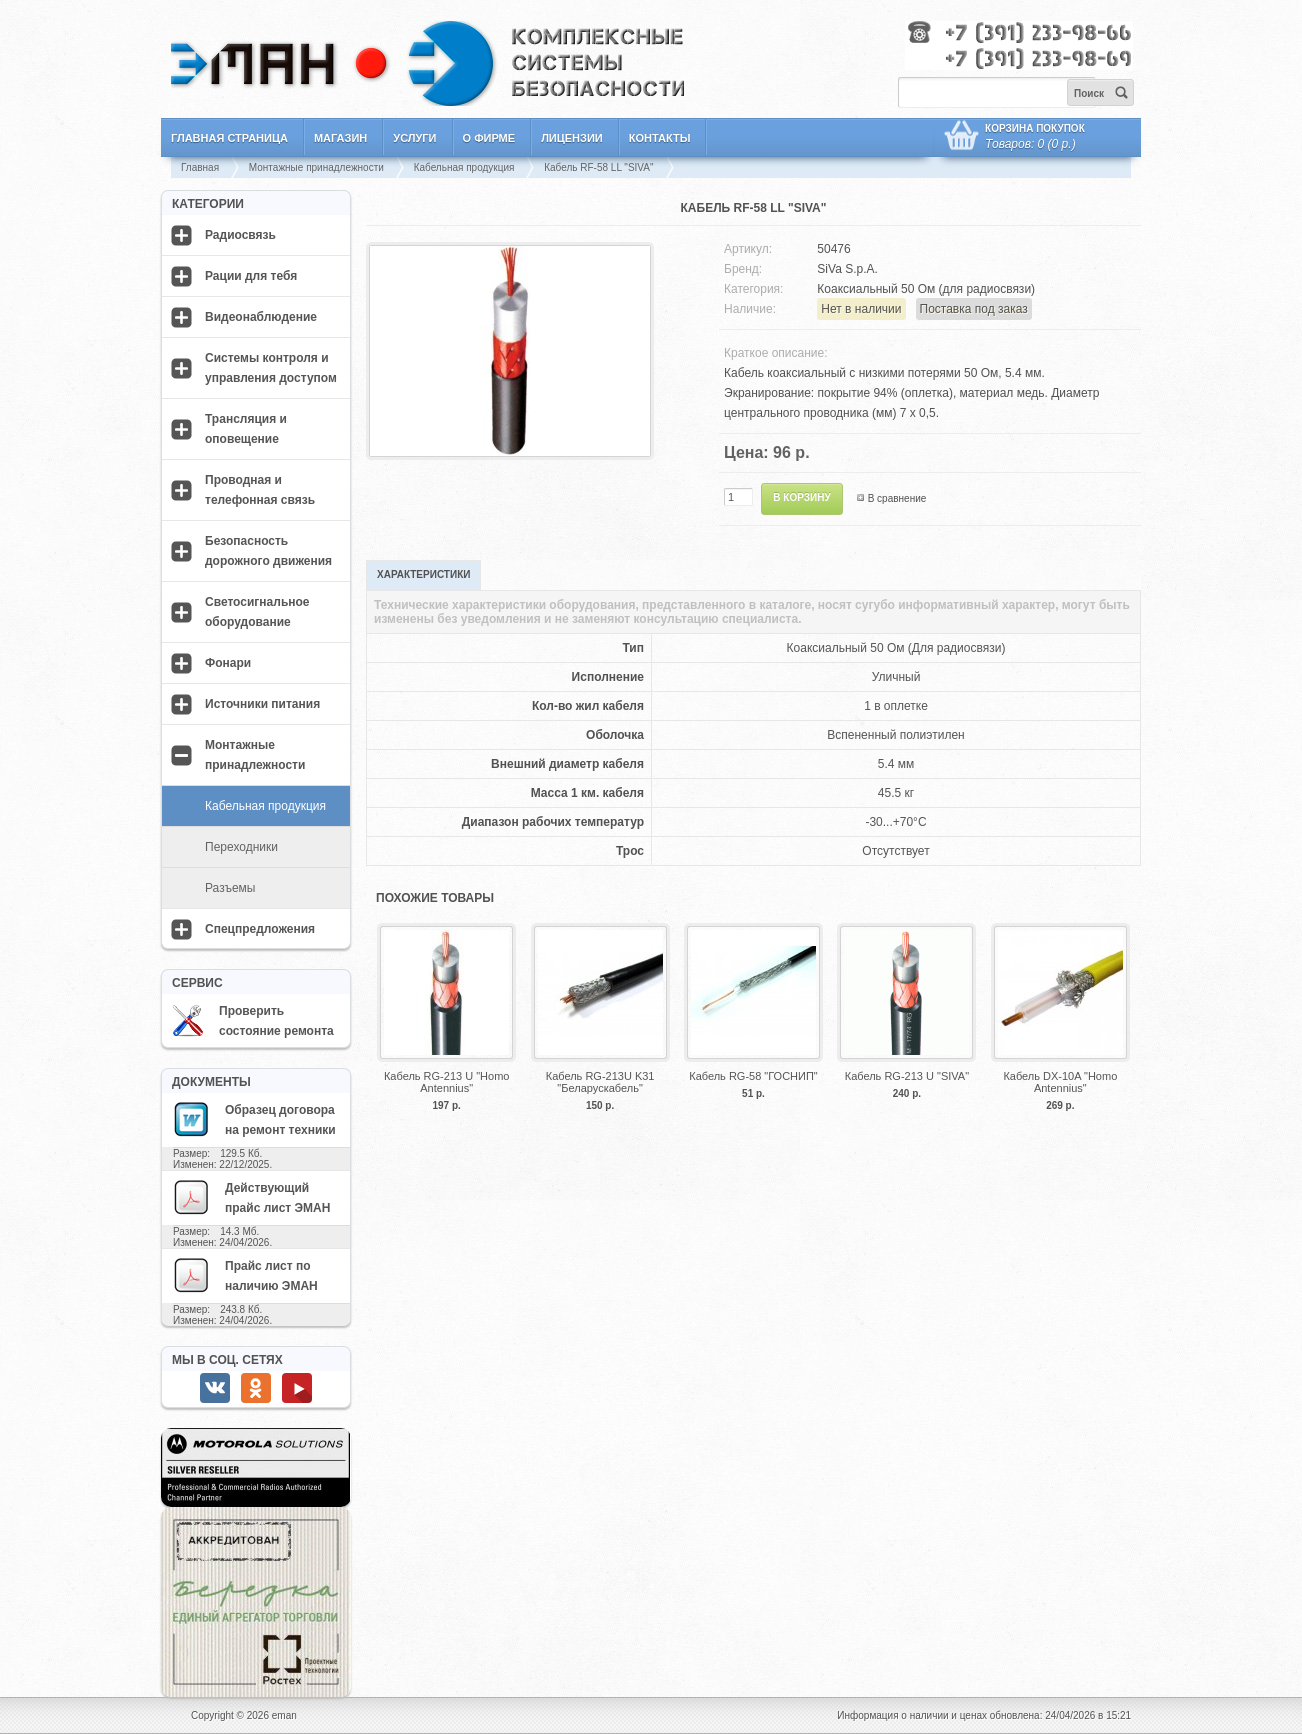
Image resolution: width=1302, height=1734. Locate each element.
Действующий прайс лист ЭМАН (251, 1197)
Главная (200, 167)
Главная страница (229, 138)
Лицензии (572, 138)
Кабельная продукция (464, 167)
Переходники (241, 847)
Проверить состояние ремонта (253, 1021)
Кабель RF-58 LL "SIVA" (598, 167)
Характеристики (423, 574)
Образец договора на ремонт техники (254, 1119)
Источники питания (262, 704)
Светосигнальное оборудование (257, 612)
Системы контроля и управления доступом (271, 368)
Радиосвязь (240, 235)
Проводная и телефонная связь (260, 490)
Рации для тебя (251, 276)
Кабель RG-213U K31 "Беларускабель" (600, 1082)
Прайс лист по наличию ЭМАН (245, 1275)
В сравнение (897, 498)
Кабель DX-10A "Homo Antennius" (1060, 1082)
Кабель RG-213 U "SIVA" (907, 1076)
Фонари (228, 663)
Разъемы (230, 888)
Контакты (660, 138)
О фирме (489, 138)
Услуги (414, 138)
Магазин (340, 138)
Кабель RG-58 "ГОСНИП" (753, 1076)
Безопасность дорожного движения (268, 551)
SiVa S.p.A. (847, 269)
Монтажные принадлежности (316, 167)
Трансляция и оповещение (246, 429)
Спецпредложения (260, 929)
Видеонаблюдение (261, 317)
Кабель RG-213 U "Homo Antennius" (446, 1082)
